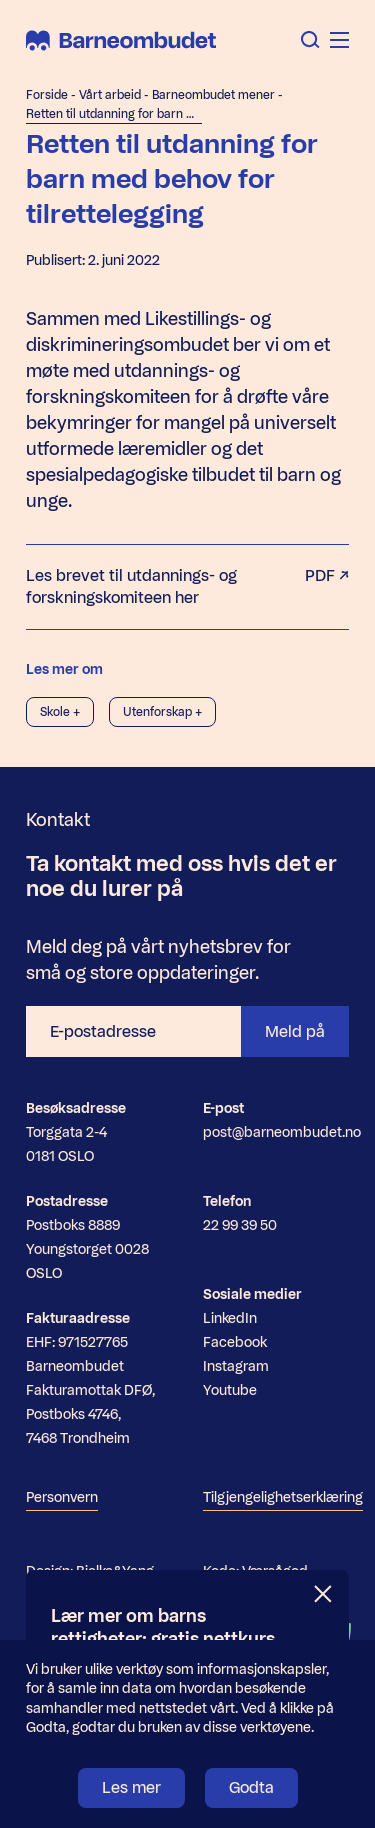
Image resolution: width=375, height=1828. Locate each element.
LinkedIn (230, 1318)
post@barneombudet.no (282, 1132)
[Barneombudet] (121, 40)
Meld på (295, 1031)
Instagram (236, 1366)
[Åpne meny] (339, 40)
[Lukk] (324, 1594)
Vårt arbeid (110, 95)
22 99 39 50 (240, 1225)
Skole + (60, 712)
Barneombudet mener (213, 95)
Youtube (230, 1390)
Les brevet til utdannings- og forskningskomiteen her (187, 587)
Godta (251, 1787)
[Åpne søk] (310, 40)
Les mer (131, 1787)
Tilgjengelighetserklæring (283, 1497)
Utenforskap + (162, 712)
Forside (47, 95)
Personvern (62, 1497)
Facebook (235, 1342)
